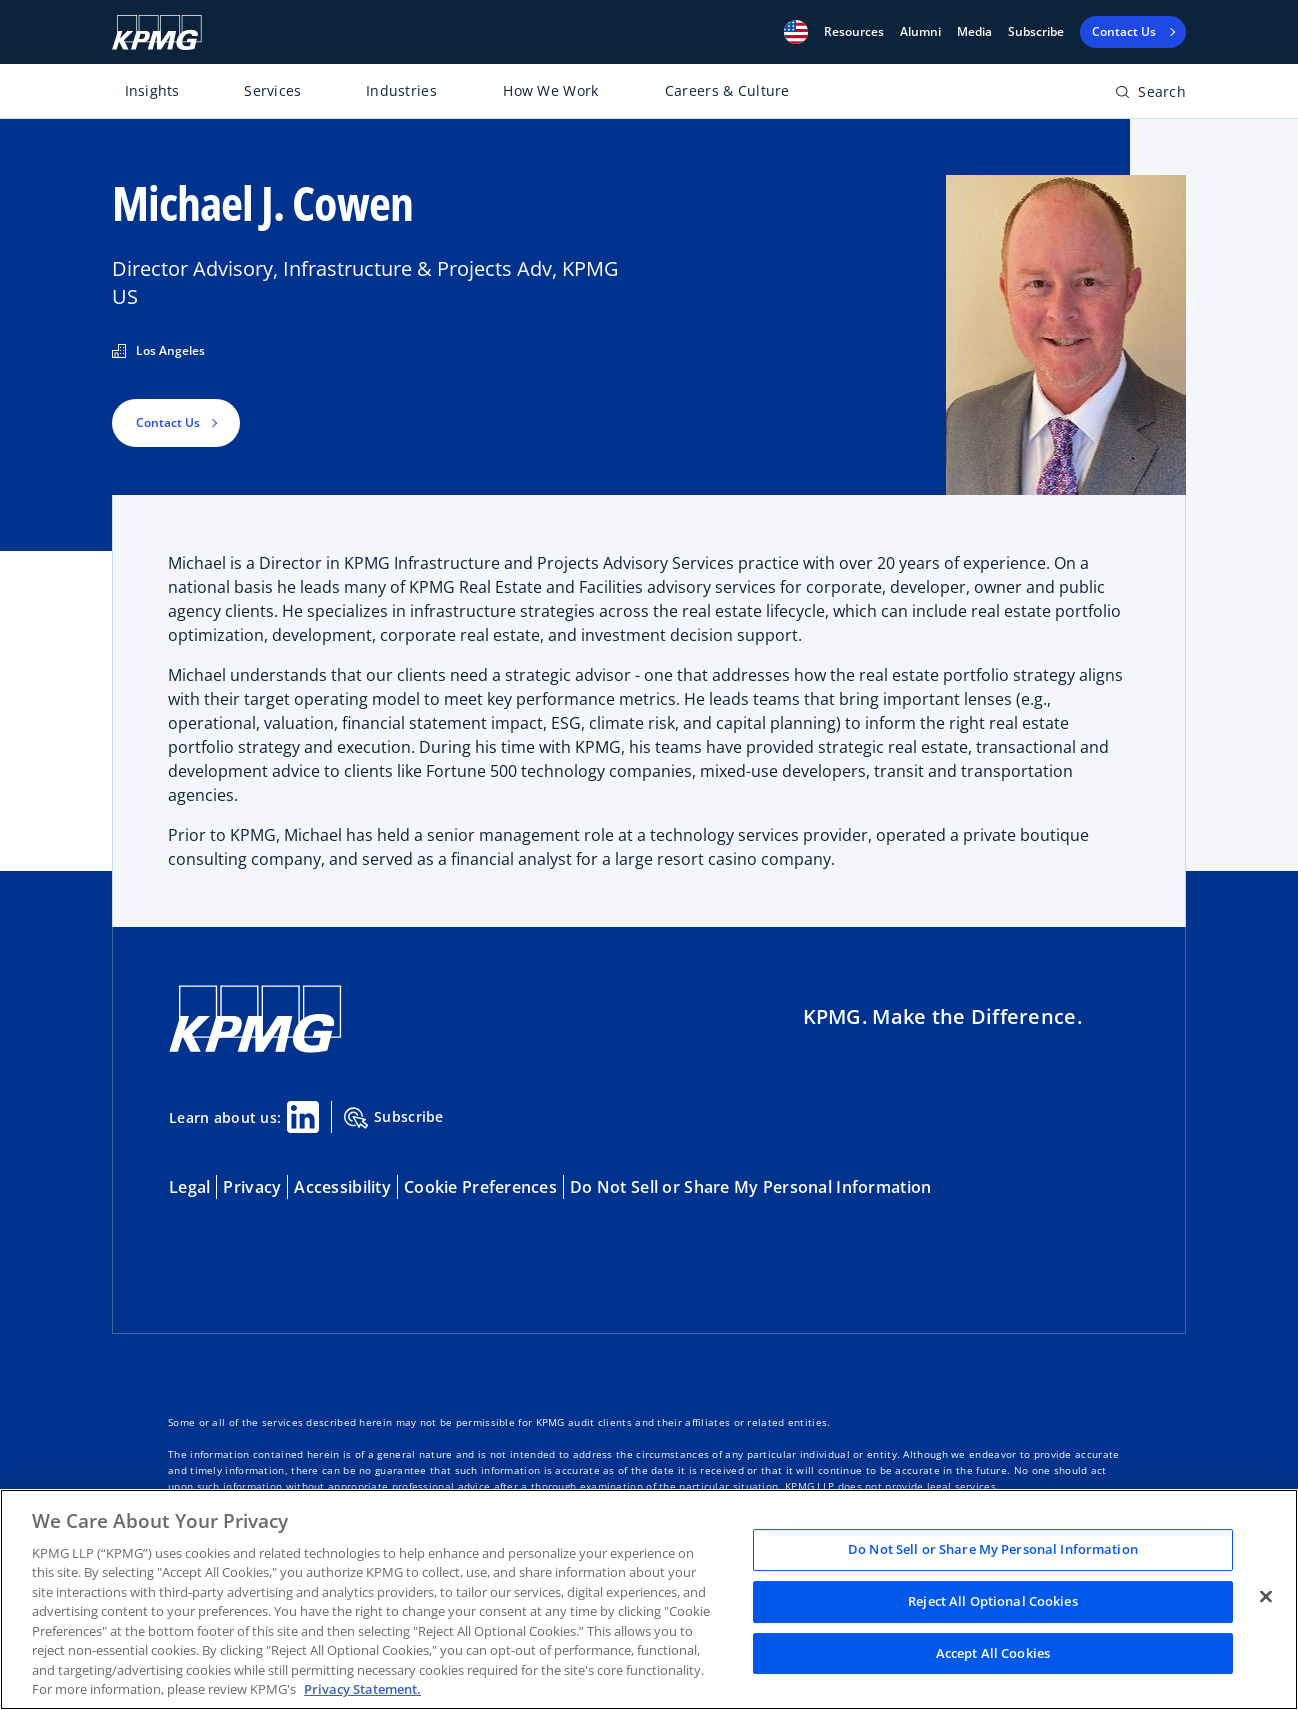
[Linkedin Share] (303, 1117)
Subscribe (1036, 32)
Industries (401, 90)
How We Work (550, 90)
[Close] (1266, 1597)
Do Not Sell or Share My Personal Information (750, 1187)
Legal (189, 1187)
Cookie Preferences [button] (480, 1187)
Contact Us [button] (168, 422)
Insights (152, 90)
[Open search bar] (1150, 95)
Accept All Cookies (993, 1653)
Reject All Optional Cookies (993, 1601)
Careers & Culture (727, 90)
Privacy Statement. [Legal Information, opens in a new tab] (362, 1689)
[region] (649, 1599)
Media (974, 32)
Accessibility (342, 1187)
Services (272, 90)
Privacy (252, 1187)
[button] (796, 32)
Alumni (920, 32)
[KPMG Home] (157, 32)
